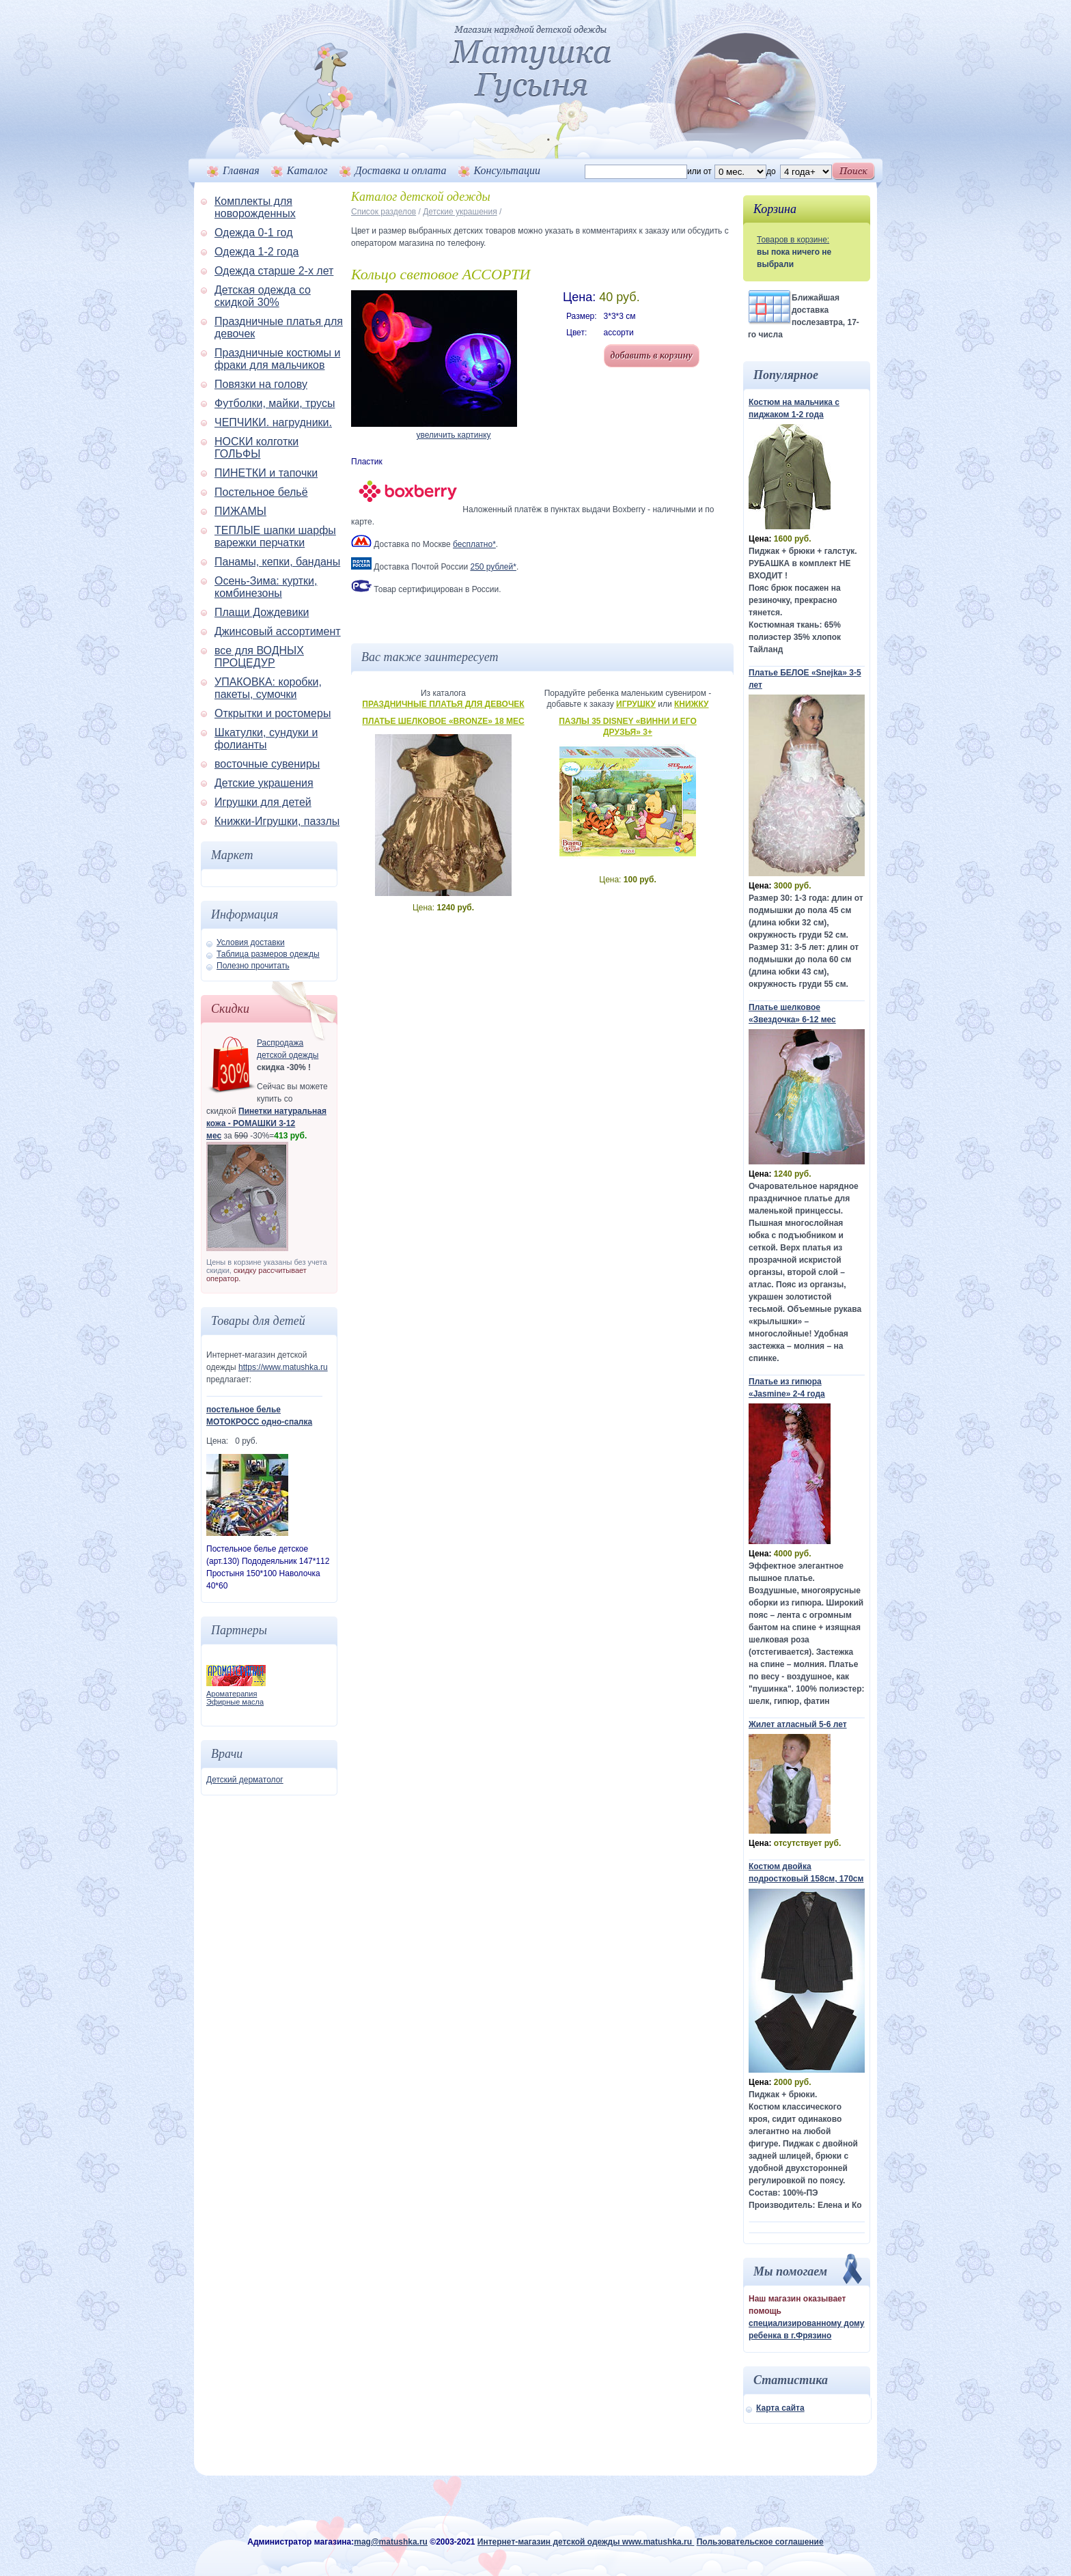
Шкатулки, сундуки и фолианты (266, 739)
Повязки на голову (260, 384)
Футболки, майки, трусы (274, 403)
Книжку (691, 704)
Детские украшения (264, 783)
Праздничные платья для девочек (443, 704)
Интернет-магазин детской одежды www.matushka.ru (586, 2542)
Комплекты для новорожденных (255, 207)
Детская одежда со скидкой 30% (262, 296)
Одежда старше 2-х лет (273, 271)
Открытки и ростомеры (272, 713)
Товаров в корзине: (793, 239)
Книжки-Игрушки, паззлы (276, 821)
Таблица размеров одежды (268, 954)
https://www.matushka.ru (283, 1367)
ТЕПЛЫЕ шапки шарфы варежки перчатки (275, 536)
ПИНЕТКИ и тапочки (266, 473)
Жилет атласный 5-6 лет (798, 1724)
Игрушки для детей (262, 802)
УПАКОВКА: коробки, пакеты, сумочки (268, 688)
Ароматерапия (231, 1694)
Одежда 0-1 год (253, 232)
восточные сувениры (267, 764)
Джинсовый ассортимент (277, 631)
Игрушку (636, 704)
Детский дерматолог (244, 1779)
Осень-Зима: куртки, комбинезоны (266, 587)
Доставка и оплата (401, 170)
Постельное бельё (261, 492)
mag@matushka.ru (391, 2542)
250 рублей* (493, 567)
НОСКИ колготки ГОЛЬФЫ (256, 448)
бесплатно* (474, 544)
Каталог (307, 170)
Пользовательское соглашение (760, 2542)
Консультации (507, 170)
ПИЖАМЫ (240, 511)
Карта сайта (780, 2408)
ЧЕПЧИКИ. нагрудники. (273, 422)
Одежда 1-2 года (256, 251)
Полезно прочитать (253, 965)
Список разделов (383, 211)
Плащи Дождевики (261, 612)
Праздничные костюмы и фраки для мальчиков (277, 359)
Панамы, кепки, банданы (277, 562)
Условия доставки (251, 942)
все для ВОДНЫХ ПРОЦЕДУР (259, 657)
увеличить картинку (453, 435)
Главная (241, 170)
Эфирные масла (235, 1702)
